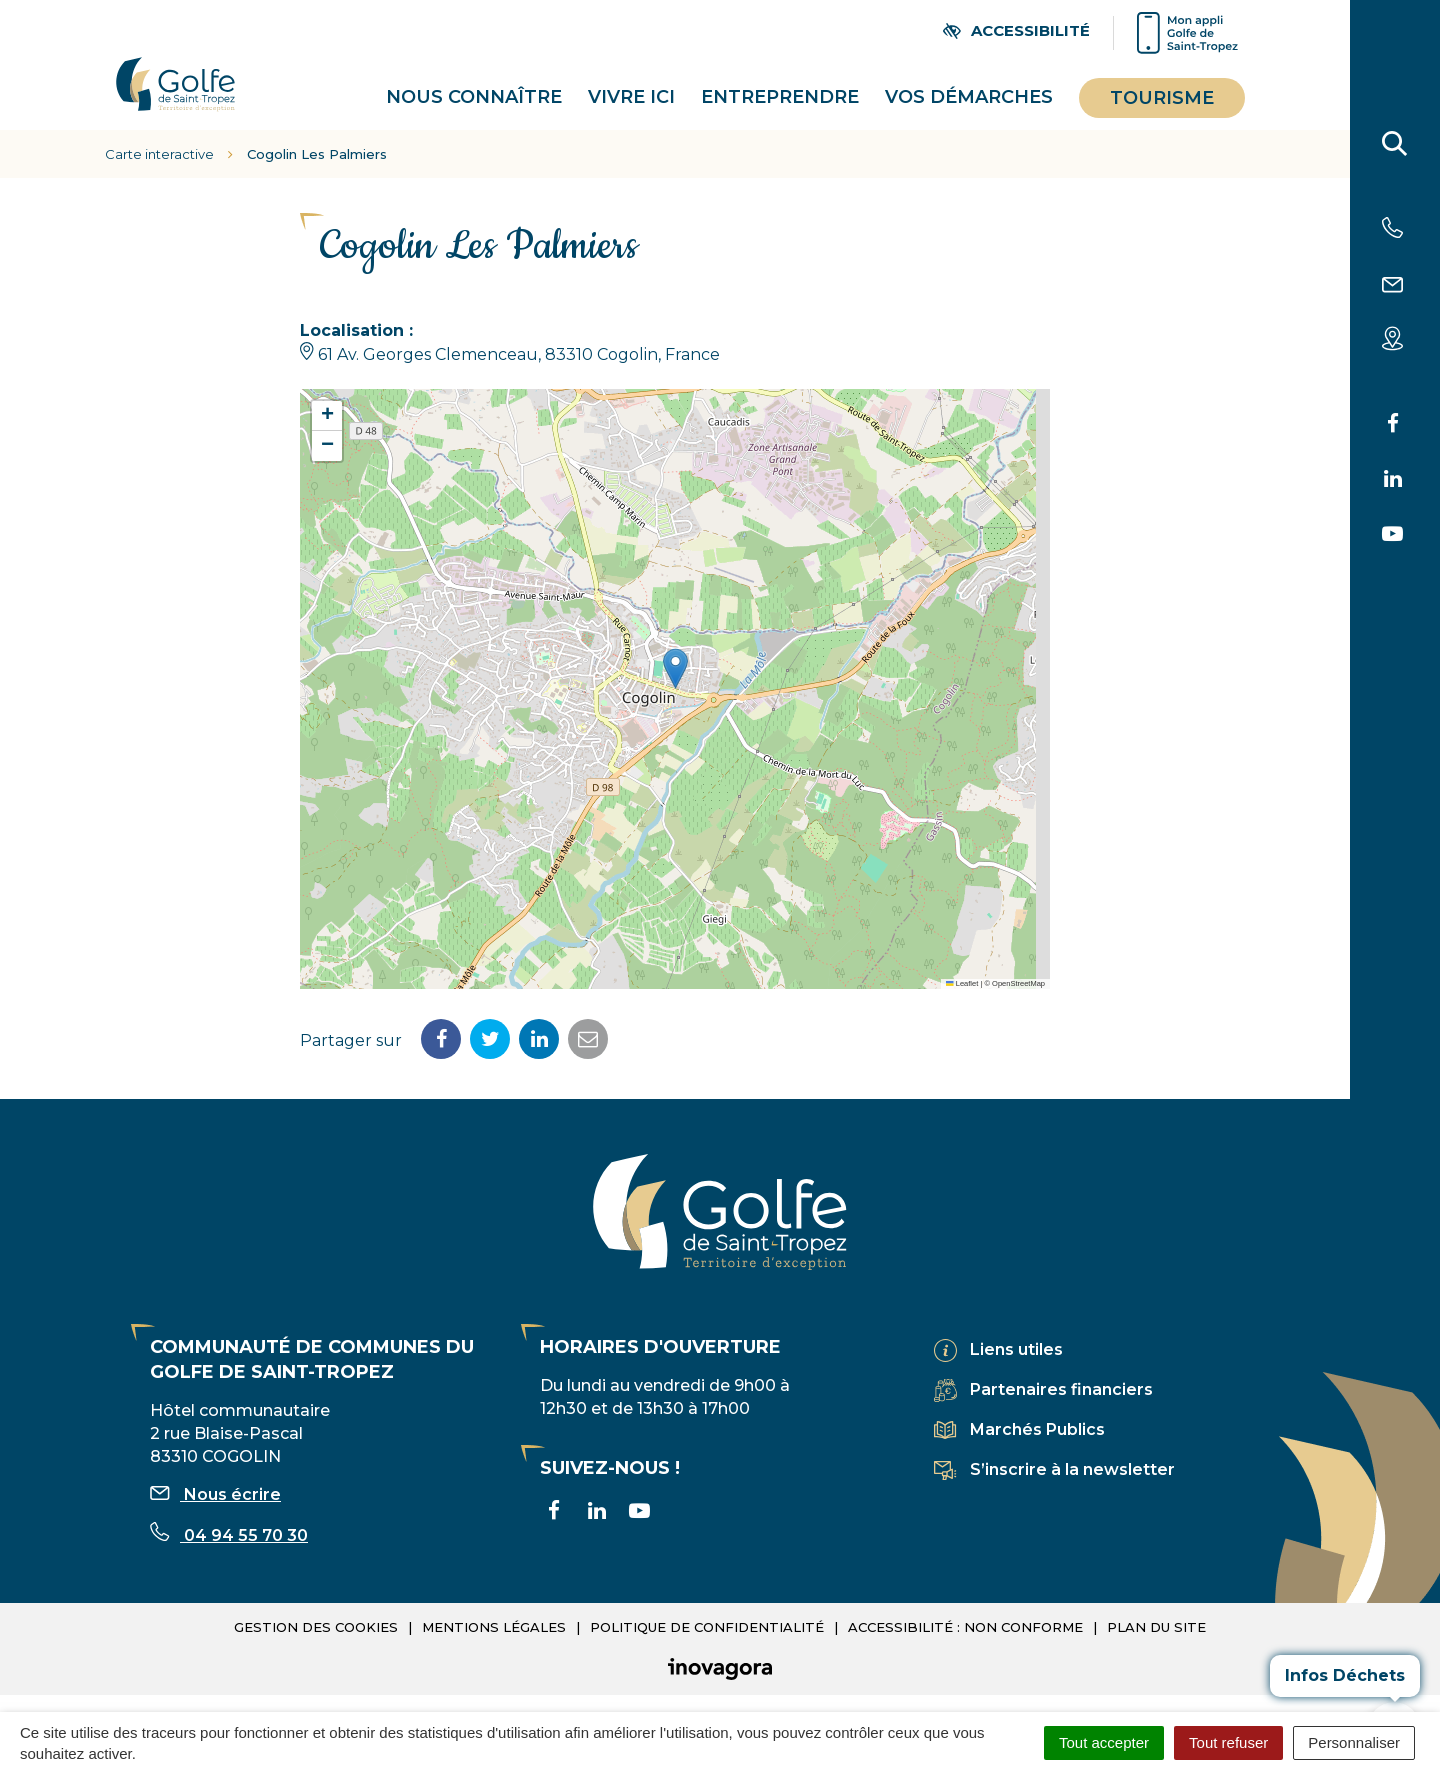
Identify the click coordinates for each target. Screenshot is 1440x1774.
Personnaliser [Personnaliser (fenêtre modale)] (1354, 1742)
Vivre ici (631, 95)
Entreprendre (780, 95)
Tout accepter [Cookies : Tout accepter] (1104, 1742)
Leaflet (962, 979)
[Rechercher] (1395, 148)
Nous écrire (215, 1490)
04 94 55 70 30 (229, 1531)
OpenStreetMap (1018, 979)
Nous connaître (474, 95)
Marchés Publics (1037, 1426)
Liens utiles (1016, 1346)
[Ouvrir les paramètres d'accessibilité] (1016, 30)
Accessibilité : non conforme (965, 1623)
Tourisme (1162, 96)
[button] (675, 665)
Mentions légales (494, 1623)
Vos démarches (969, 95)
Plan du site (1156, 1623)
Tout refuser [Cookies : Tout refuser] (1228, 1742)
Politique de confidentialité (707, 1623)
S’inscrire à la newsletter (1072, 1466)
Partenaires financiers (1061, 1386)
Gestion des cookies (316, 1623)
